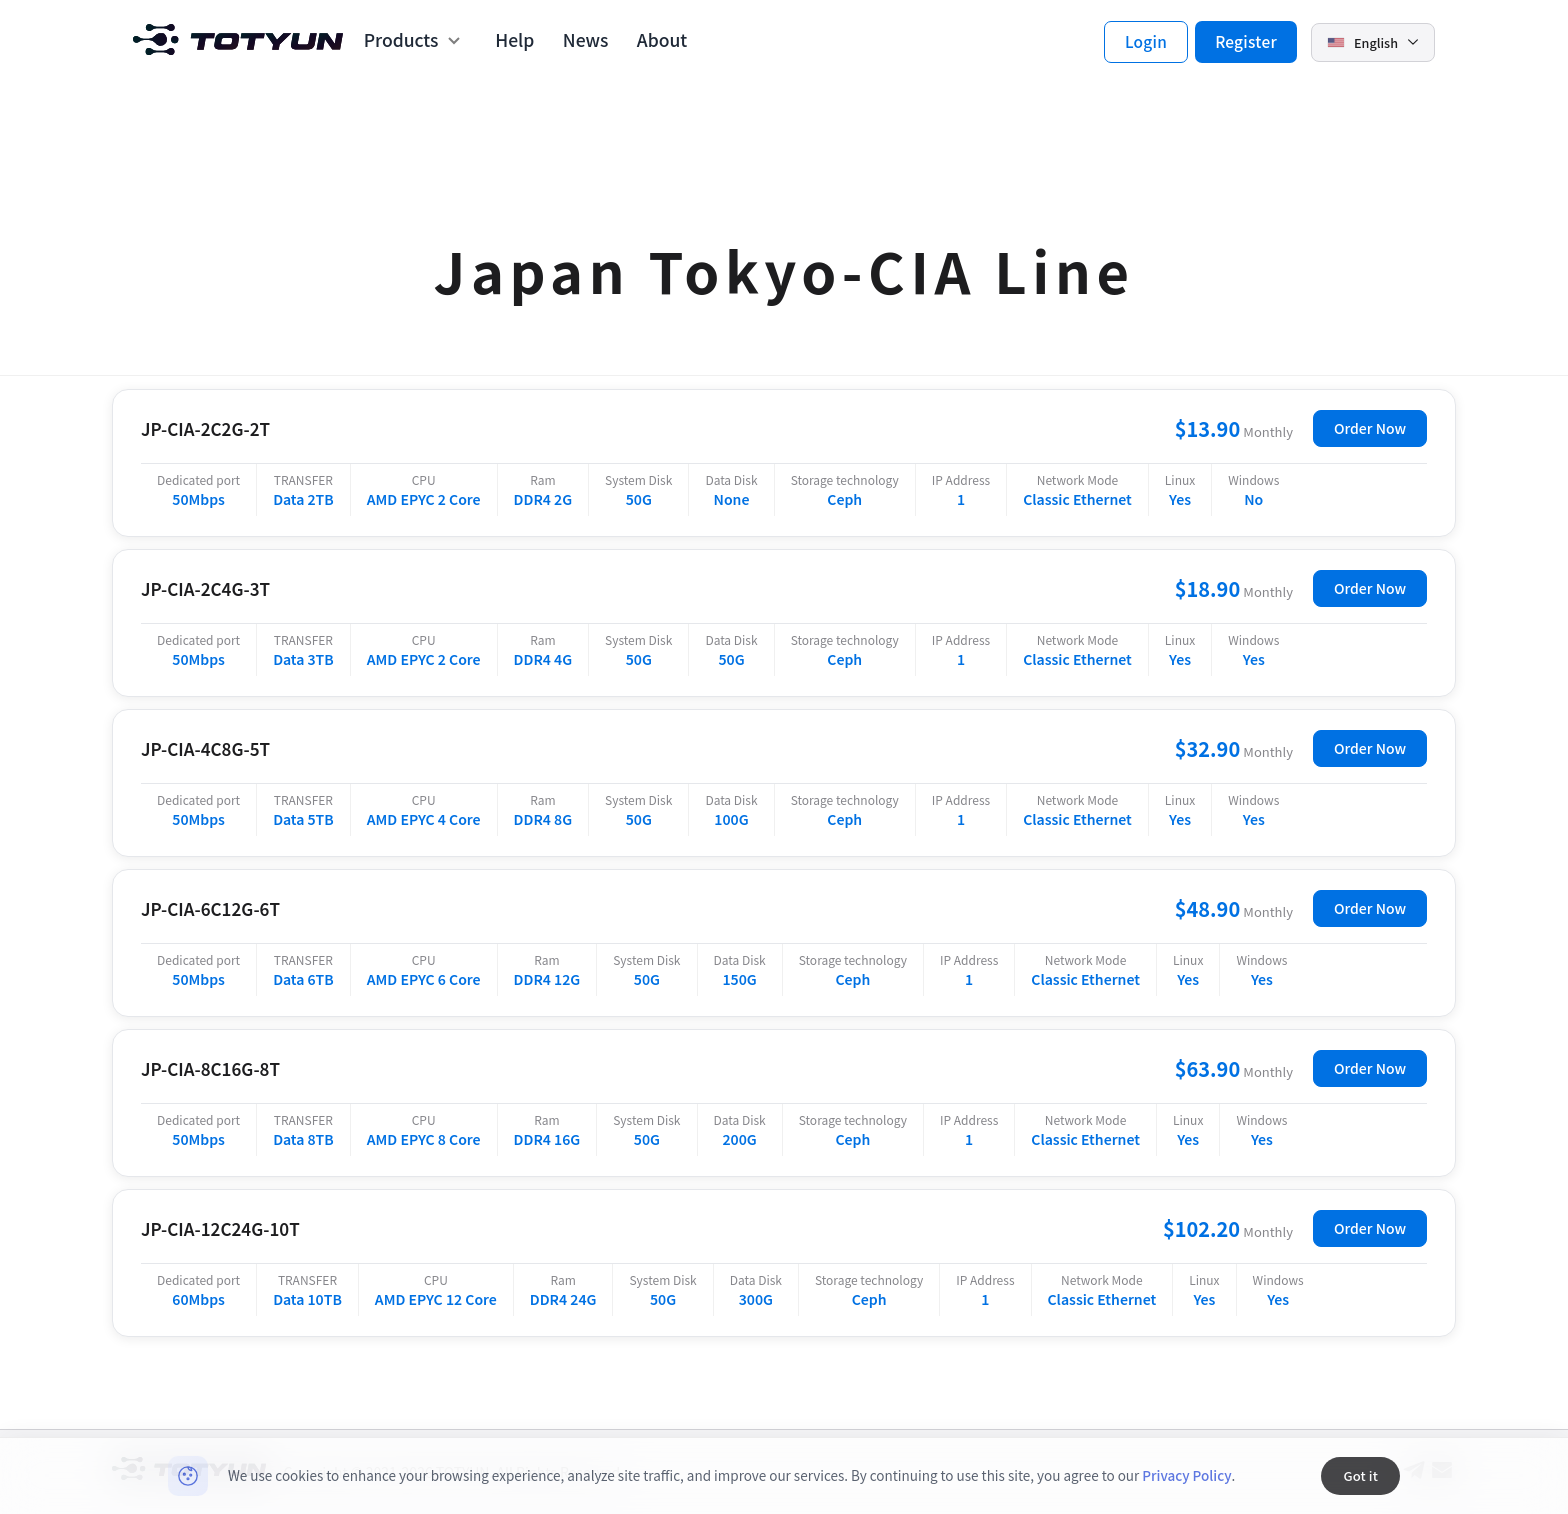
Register (1246, 41)
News (586, 40)
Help (514, 40)
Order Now (1370, 428)
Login (1146, 41)
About (662, 40)
